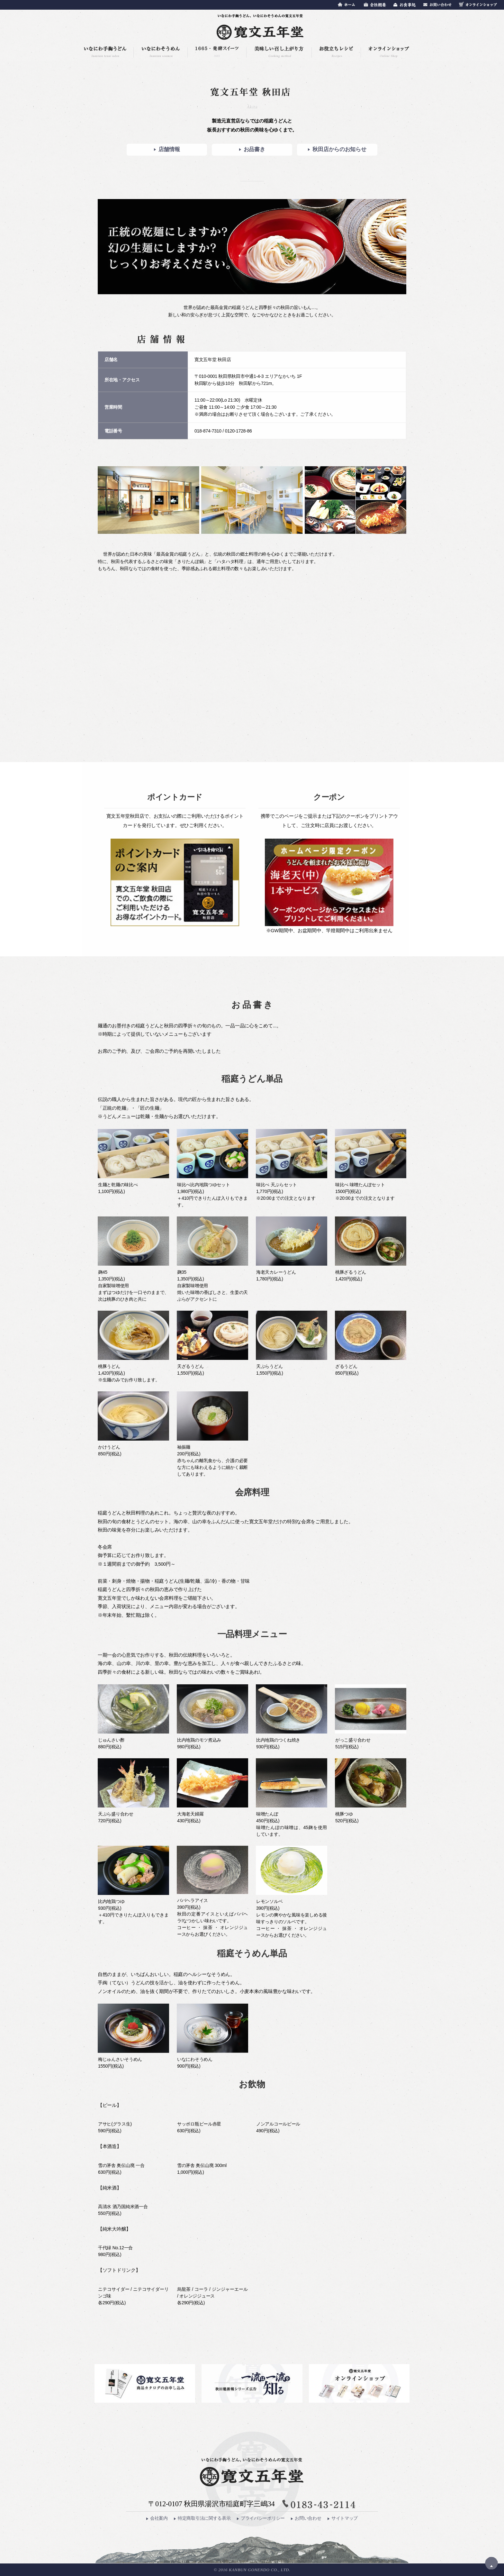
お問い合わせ (306, 2518)
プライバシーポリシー (261, 2518)
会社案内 (157, 2518)
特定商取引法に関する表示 (202, 2518)
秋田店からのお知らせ (337, 149)
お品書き (252, 149)
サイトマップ (343, 2518)
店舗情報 (167, 149)
